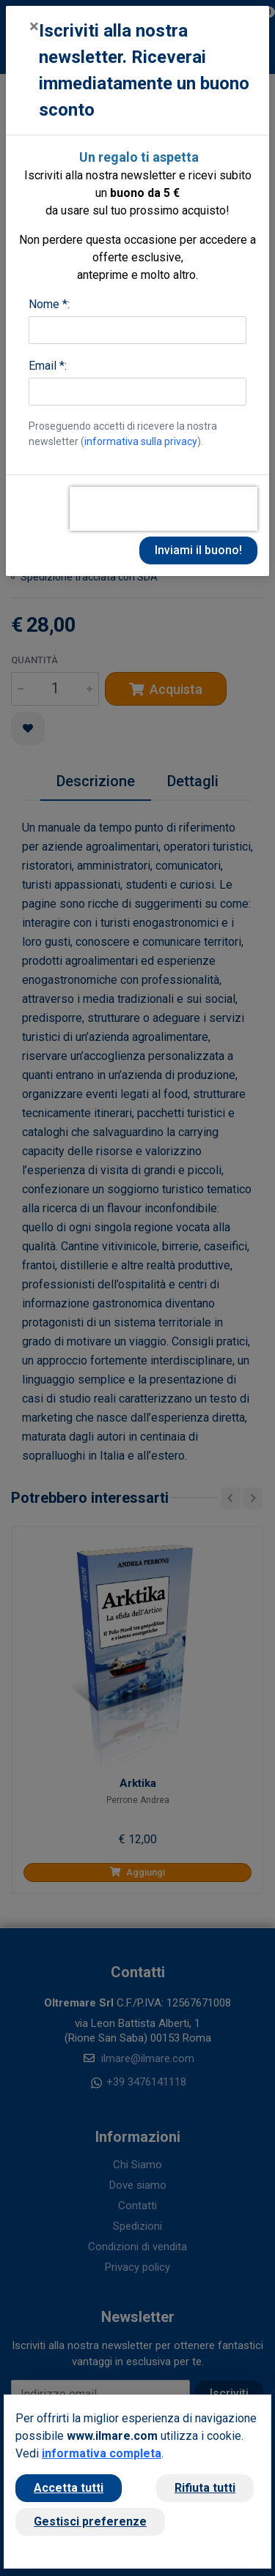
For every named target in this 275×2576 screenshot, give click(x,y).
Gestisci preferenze (90, 2521)
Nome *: (49, 304)
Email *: (48, 366)
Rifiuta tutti (205, 2488)
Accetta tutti (68, 2488)
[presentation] (163, 509)
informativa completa (101, 2453)
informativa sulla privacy (140, 441)
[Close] (34, 26)
